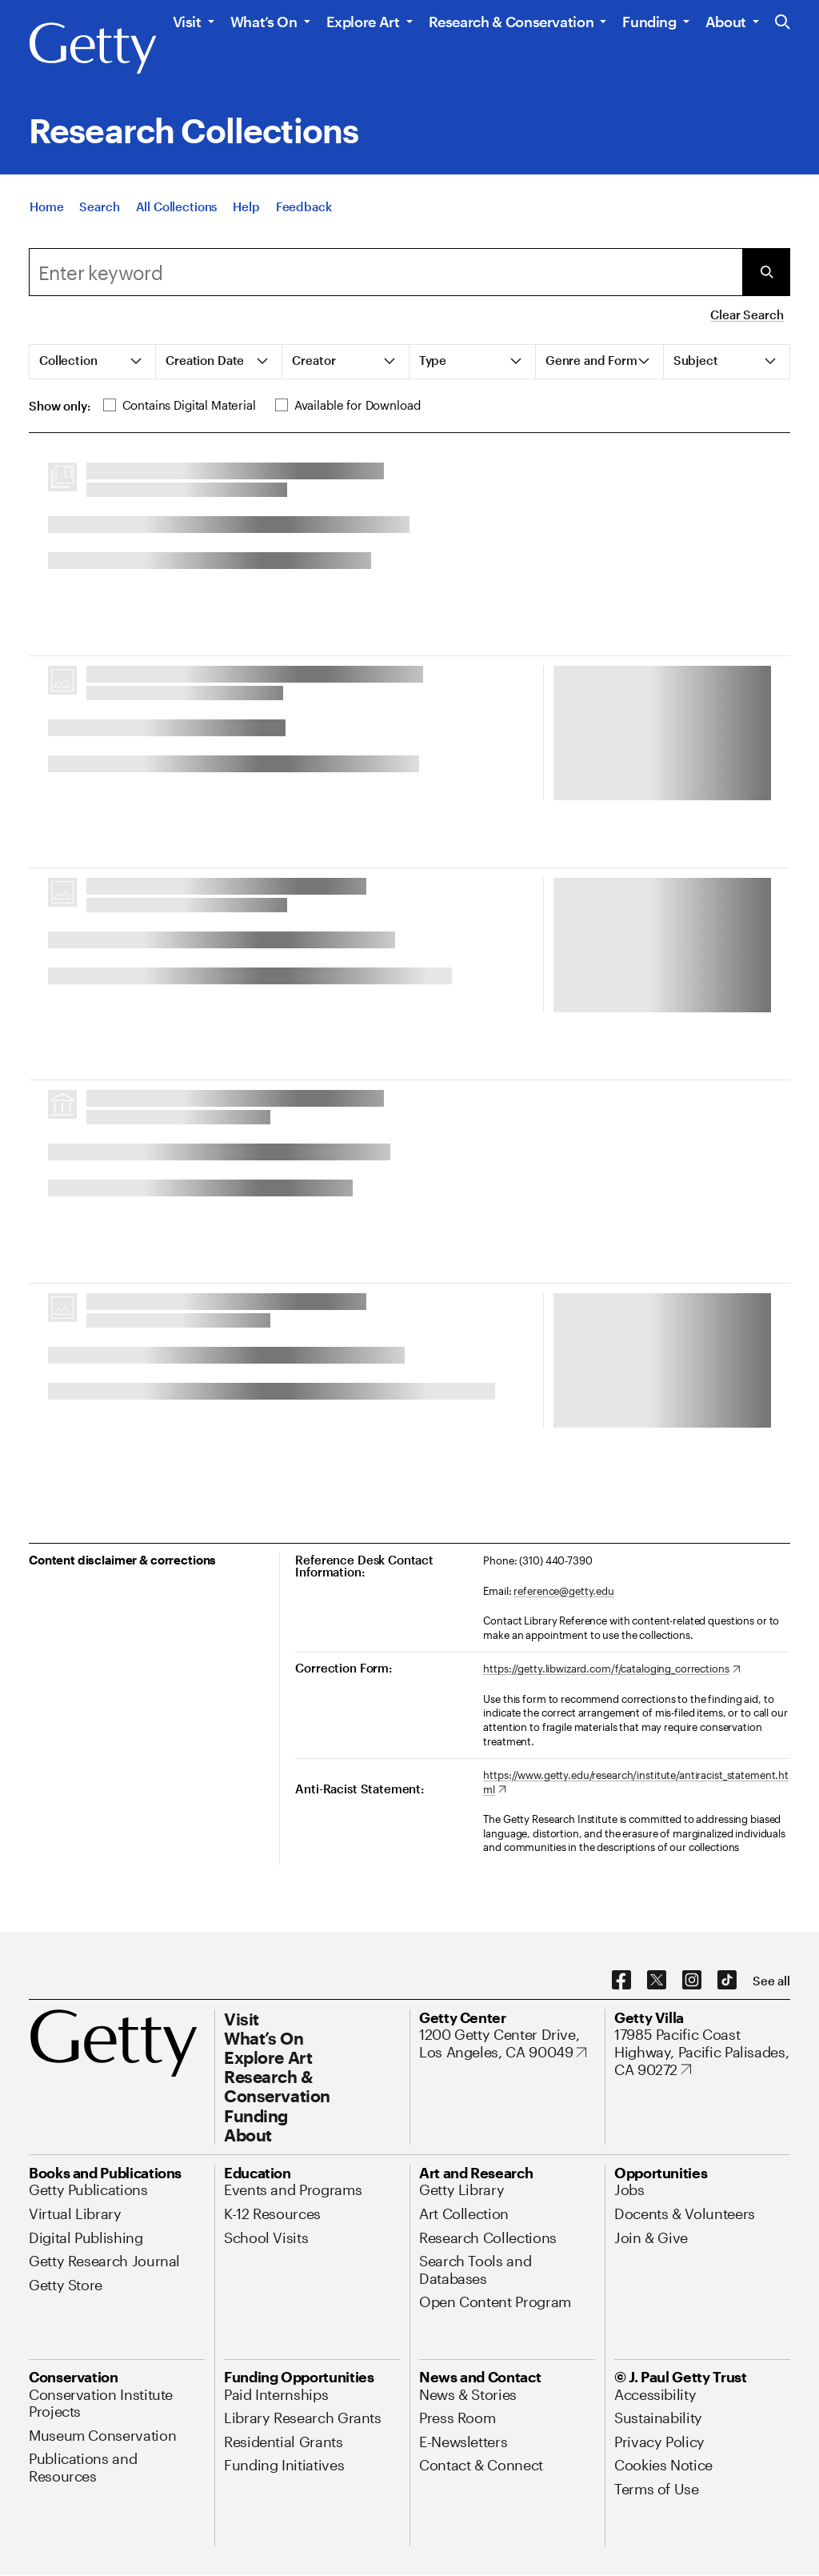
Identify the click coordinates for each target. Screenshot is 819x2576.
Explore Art (363, 21)
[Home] (46, 206)
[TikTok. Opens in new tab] (727, 1980)
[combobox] (385, 272)
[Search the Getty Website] (782, 22)
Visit (187, 21)
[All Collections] (177, 206)
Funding (649, 21)
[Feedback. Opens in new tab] (304, 206)
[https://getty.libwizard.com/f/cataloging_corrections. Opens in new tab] (611, 1669)
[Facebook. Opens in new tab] (621, 1980)
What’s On (264, 21)
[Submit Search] (766, 272)
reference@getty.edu (563, 1590)
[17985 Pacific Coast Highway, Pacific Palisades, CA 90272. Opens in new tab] (702, 2052)
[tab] (93, 362)
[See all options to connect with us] (771, 1981)
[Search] (99, 206)
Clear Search (746, 314)
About (725, 21)
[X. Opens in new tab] (656, 1980)
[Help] (246, 206)
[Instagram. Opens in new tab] (691, 1980)
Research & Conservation (511, 21)
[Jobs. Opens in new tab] (629, 2189)
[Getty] (93, 48)
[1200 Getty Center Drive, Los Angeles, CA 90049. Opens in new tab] (507, 2043)
